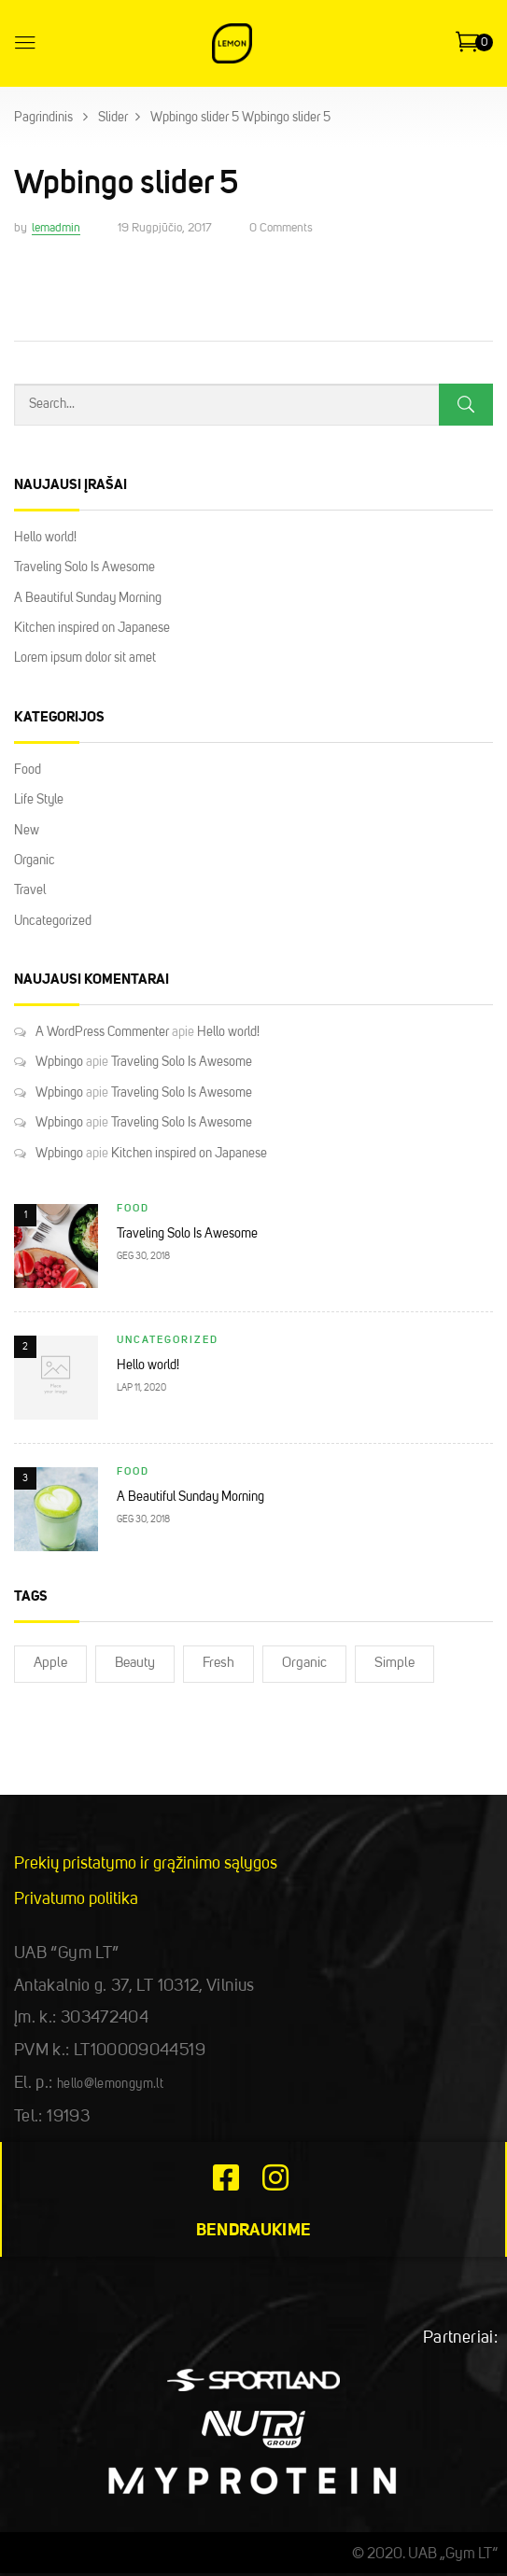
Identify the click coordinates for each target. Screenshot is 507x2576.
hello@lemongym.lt (110, 2084)
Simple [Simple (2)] (394, 1664)
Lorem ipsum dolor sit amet (85, 658)
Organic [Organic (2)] (304, 1664)
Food (27, 770)
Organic (34, 860)
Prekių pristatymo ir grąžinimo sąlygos (145, 1863)
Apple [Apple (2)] (50, 1664)
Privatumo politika (76, 1899)
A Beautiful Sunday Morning (88, 598)
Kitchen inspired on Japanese (92, 628)
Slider (113, 117)
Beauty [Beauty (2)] (135, 1664)
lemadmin (56, 228)
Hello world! (45, 537)
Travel (30, 890)
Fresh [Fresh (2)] (218, 1664)
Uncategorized (53, 921)
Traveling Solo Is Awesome (84, 567)
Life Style (38, 799)
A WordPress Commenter (102, 1032)
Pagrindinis (43, 117)
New (26, 830)
